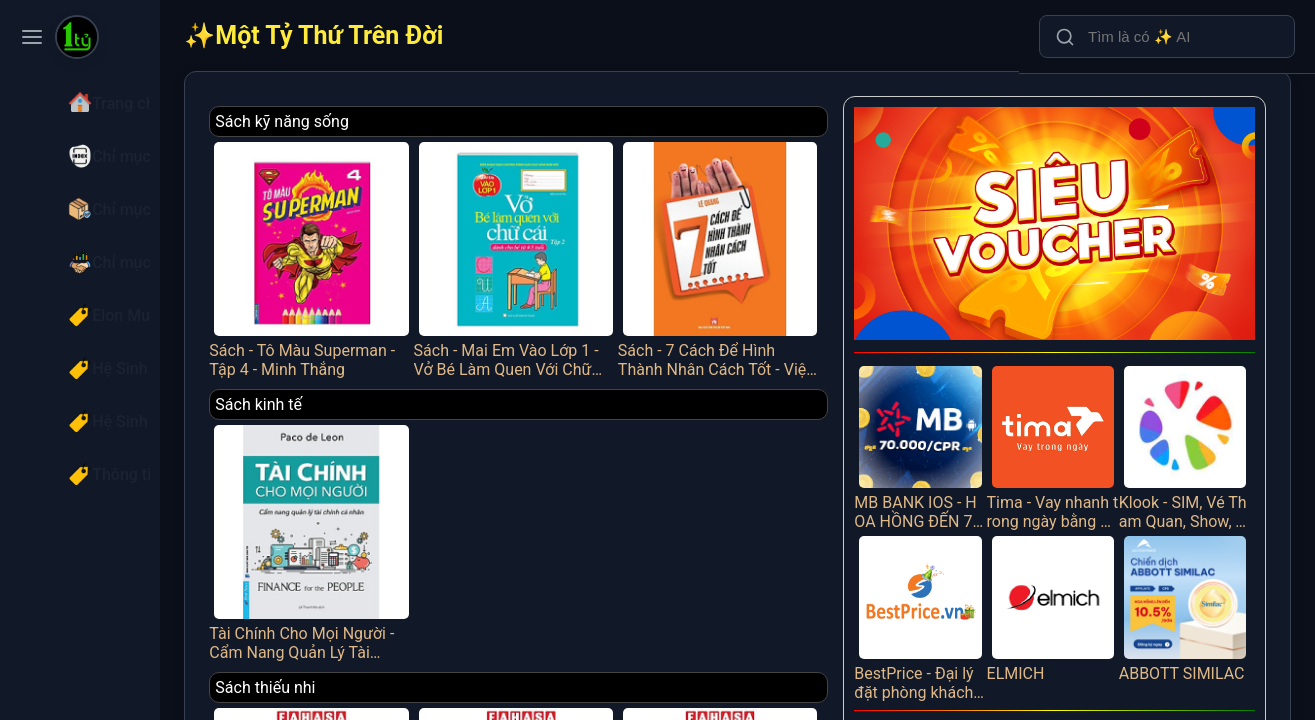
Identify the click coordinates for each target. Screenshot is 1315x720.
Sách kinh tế (338, 388)
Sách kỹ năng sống (362, 121)
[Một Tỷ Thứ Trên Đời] (77, 39)
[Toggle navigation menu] (32, 37)
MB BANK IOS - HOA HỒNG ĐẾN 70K (947, 423)
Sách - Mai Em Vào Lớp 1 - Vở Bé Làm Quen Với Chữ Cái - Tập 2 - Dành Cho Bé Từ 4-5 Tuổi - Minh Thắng (571, 250)
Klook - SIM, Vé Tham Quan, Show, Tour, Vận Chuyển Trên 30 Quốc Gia (1191, 423)
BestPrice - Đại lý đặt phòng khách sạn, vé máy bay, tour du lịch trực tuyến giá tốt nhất (947, 582)
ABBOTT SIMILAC (1191, 582)
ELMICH (1069, 572)
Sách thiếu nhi (345, 655)
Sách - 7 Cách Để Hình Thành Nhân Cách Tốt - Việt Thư (760, 250)
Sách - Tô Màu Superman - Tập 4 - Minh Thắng (383, 250)
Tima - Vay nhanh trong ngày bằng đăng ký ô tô (1069, 423)
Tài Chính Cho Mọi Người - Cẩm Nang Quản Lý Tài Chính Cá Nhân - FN (383, 517)
